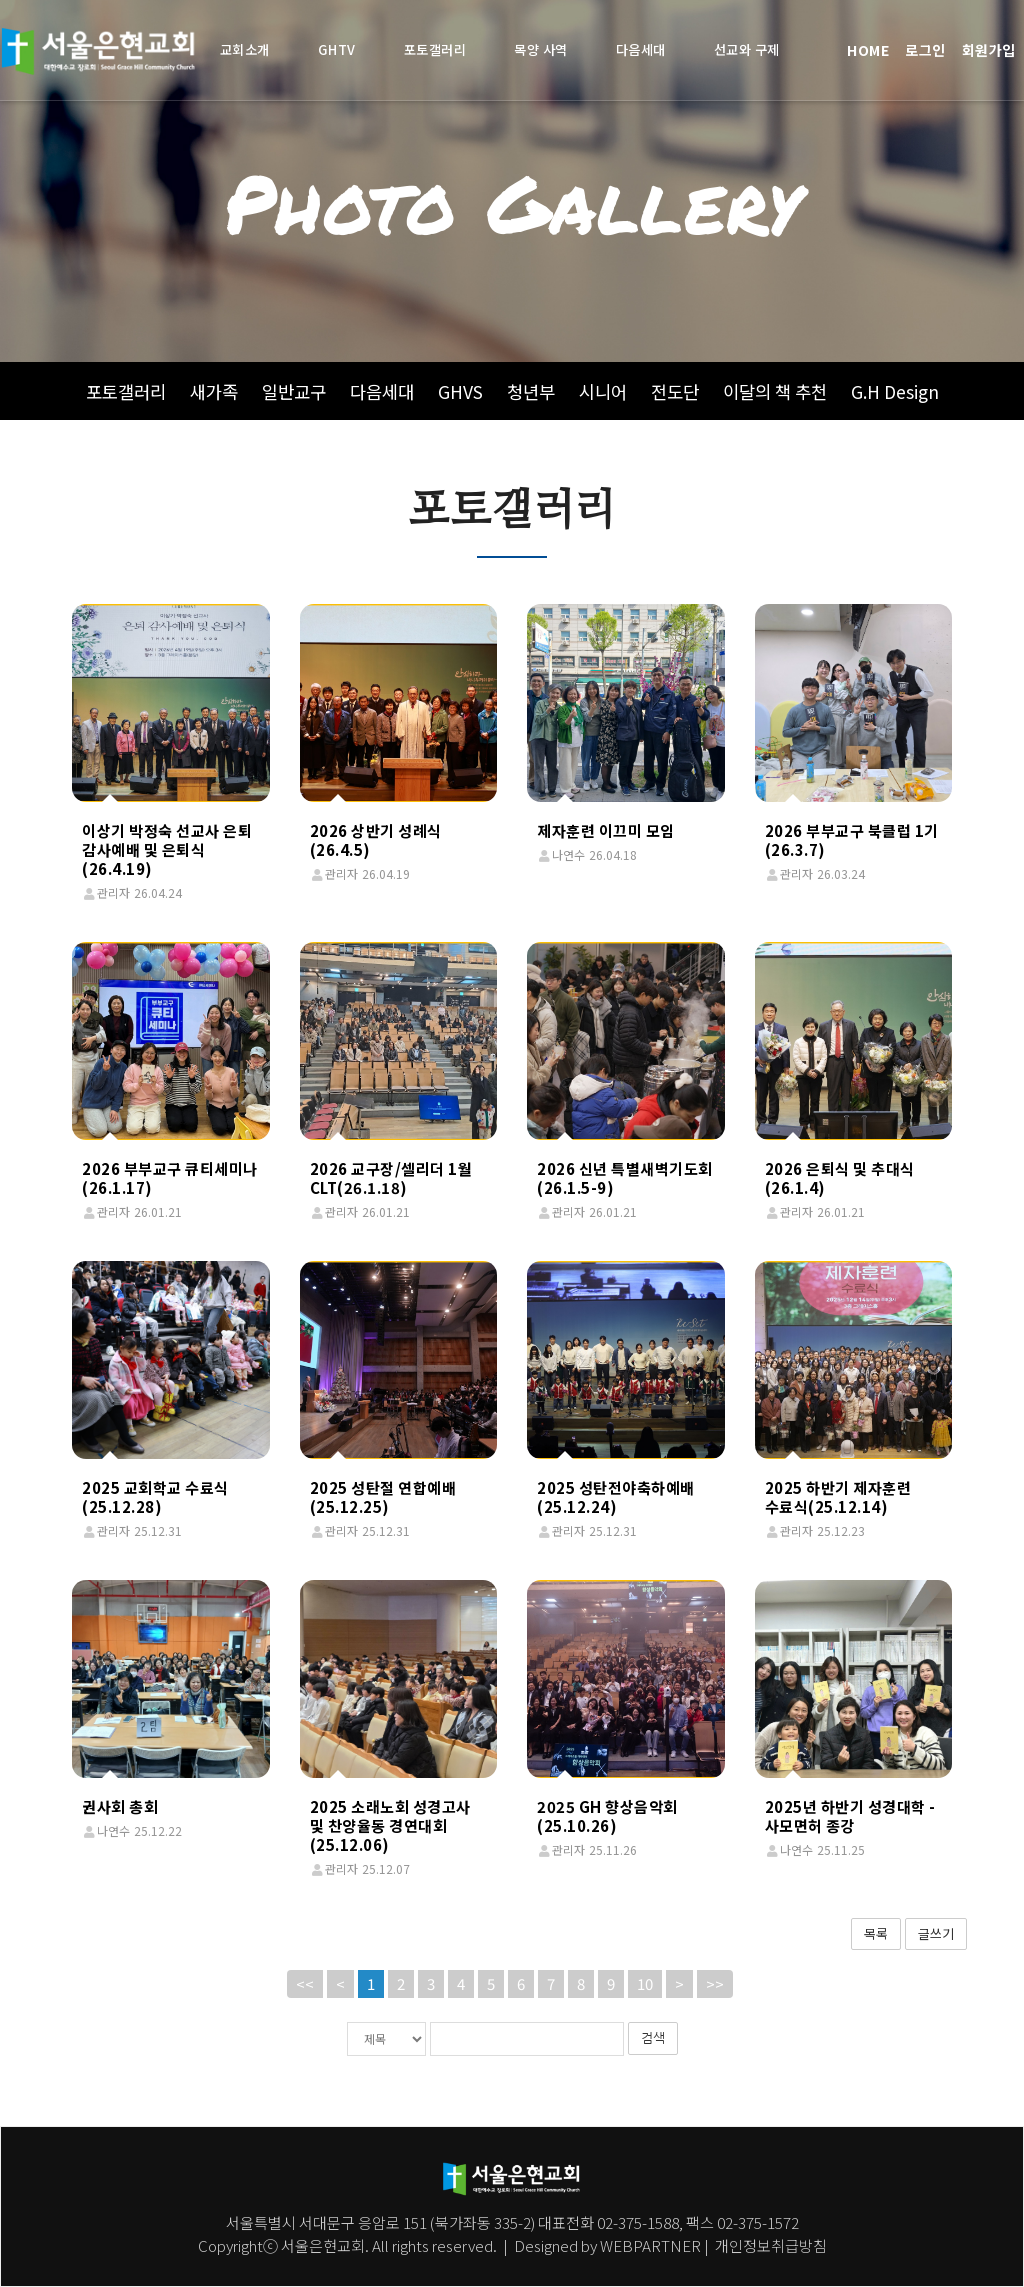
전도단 (675, 391)
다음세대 (382, 391)
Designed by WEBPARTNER (607, 2245)
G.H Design (895, 391)
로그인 (925, 50)
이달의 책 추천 (775, 391)
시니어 (603, 391)
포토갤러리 (126, 391)
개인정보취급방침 (769, 2245)
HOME (868, 50)
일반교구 (294, 391)
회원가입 (989, 50)
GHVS (460, 391)
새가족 (214, 391)
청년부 (531, 391)
